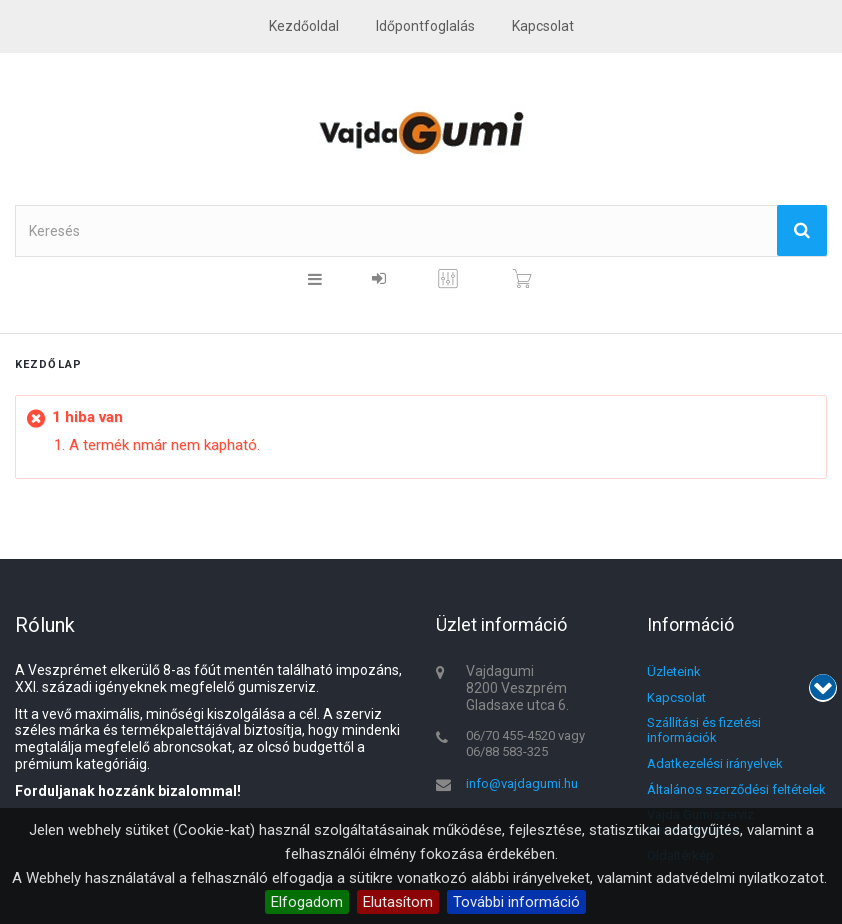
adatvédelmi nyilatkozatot (740, 878)
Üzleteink (674, 671)
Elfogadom (307, 902)
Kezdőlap (48, 364)
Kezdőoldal (304, 26)
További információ (516, 902)
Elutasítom (398, 902)
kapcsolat (543, 26)
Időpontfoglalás (425, 26)
